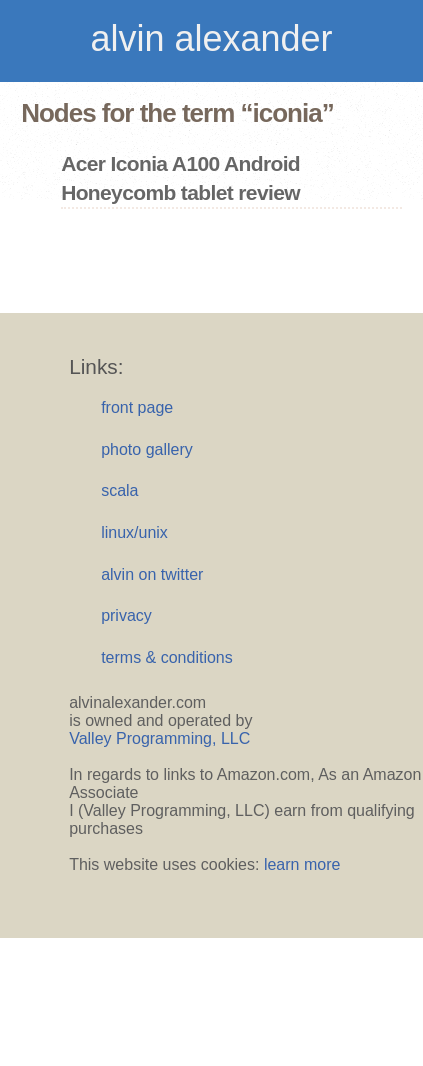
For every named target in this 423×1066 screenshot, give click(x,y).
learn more (302, 864)
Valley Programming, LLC (159, 738)
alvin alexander (211, 38)
